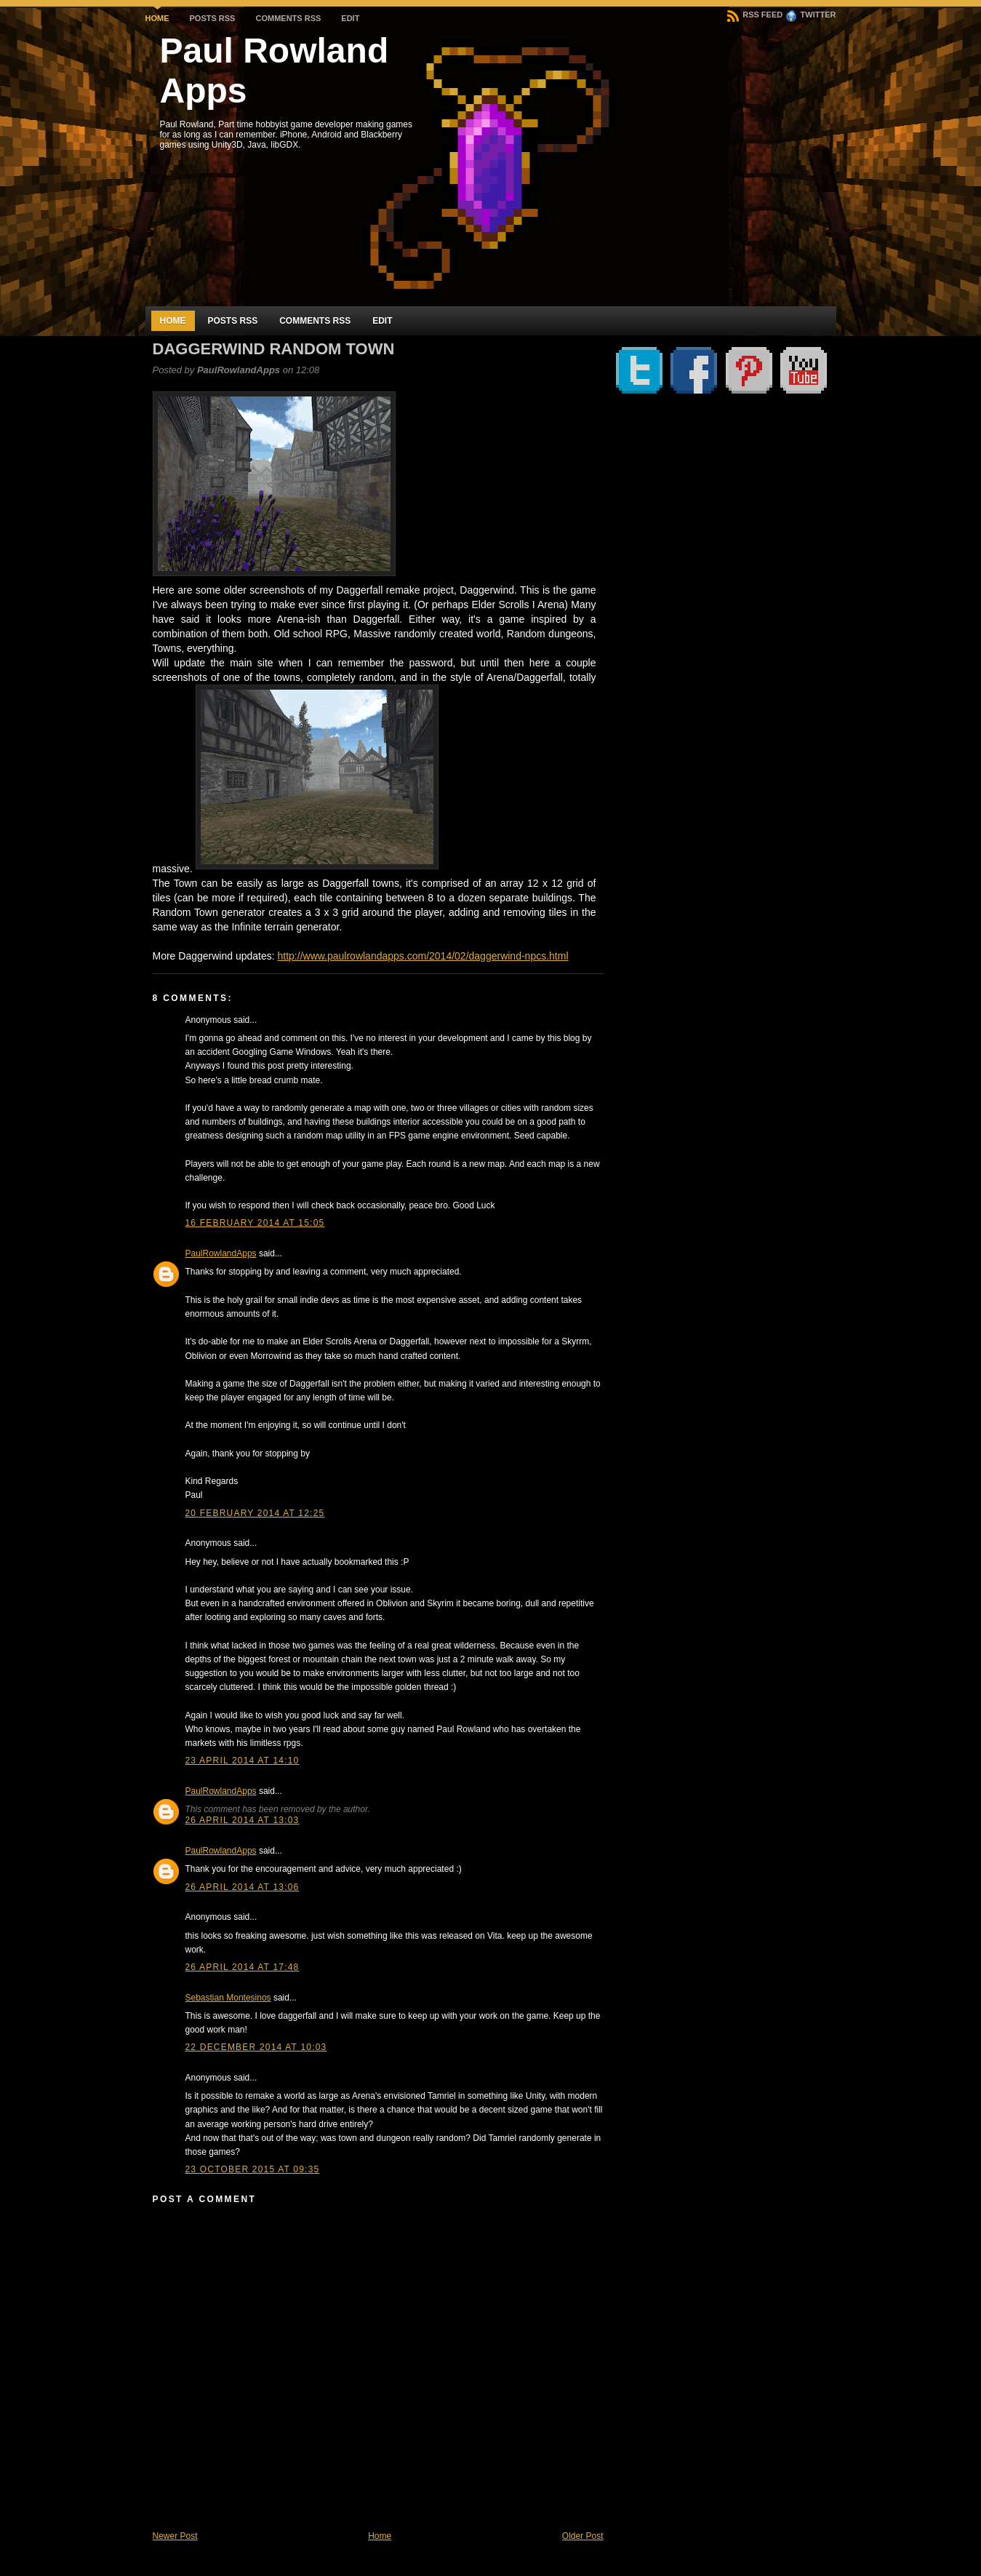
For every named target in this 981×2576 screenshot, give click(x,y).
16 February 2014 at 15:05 (255, 1223)
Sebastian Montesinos (228, 1998)
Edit (350, 18)
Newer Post (175, 2536)
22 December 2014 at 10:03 (256, 2047)
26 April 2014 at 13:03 (242, 1820)
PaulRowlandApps (221, 1253)
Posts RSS (213, 18)
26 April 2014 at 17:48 (242, 1967)
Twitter (810, 14)
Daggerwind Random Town (274, 349)
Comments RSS (288, 18)
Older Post (583, 2536)
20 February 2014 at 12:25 (255, 1513)
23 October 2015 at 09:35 (252, 2169)
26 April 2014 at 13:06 (242, 1887)
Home (157, 18)
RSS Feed (754, 14)
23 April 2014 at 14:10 (242, 1760)
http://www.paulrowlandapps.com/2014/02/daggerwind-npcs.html (423, 956)
